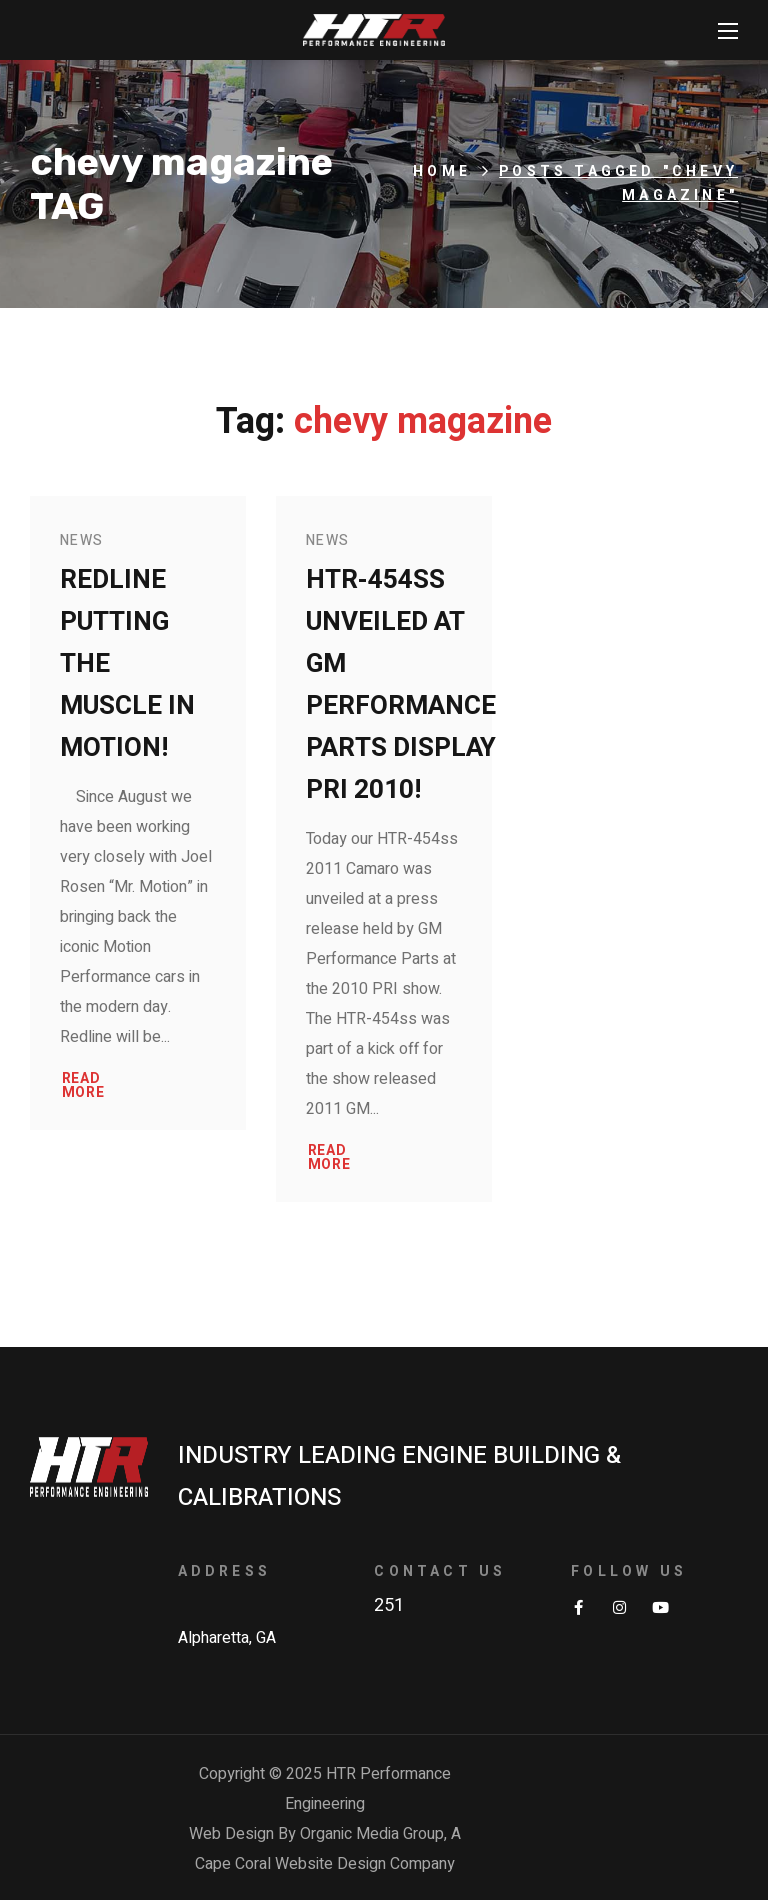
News (82, 540)
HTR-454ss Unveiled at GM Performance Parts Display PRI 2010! (401, 685)
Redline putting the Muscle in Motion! (127, 664)
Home (442, 171)
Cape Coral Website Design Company (325, 1864)
